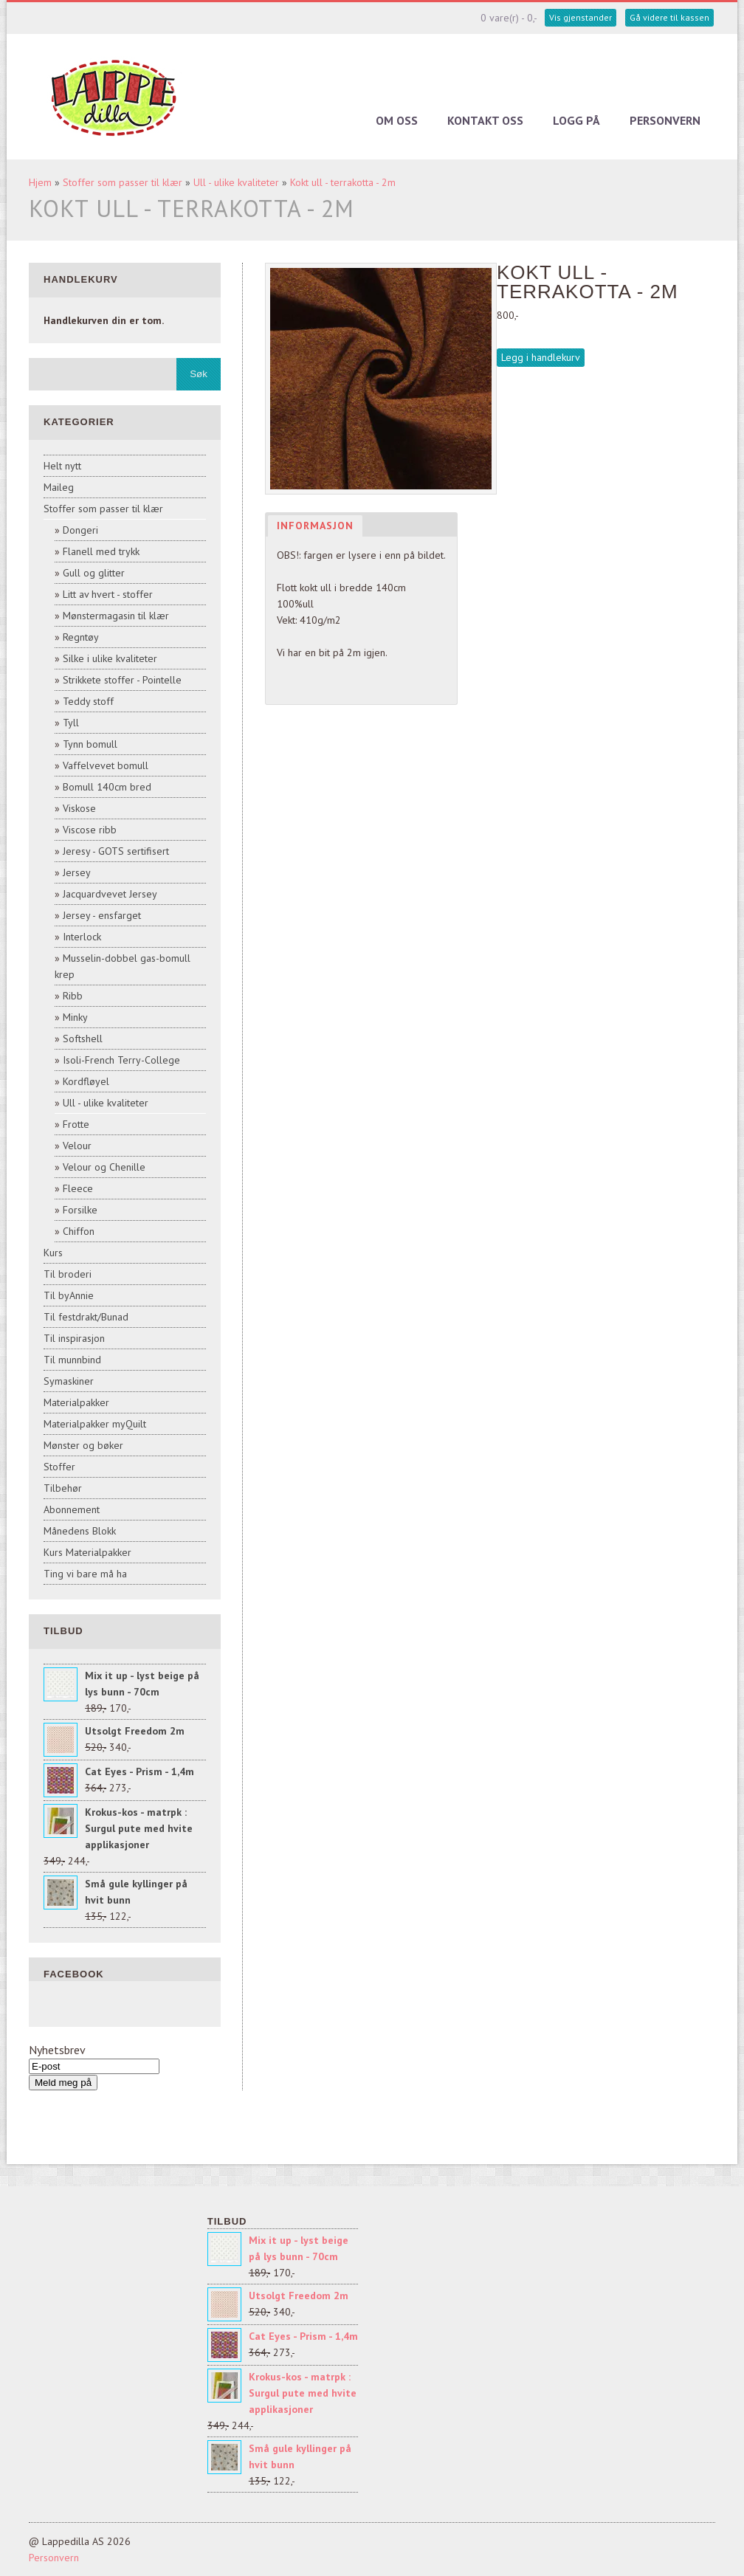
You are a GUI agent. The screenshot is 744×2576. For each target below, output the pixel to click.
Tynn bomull (90, 744)
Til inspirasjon (74, 1338)
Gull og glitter (94, 572)
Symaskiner (69, 1381)
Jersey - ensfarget (102, 915)
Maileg (59, 487)
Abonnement (72, 1509)
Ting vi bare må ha (85, 1573)
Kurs (53, 1252)
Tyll (71, 722)
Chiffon (78, 1231)
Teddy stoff (88, 701)
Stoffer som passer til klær (122, 182)
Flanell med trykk (101, 551)
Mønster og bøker (83, 1445)
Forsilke (80, 1209)
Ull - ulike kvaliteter (236, 182)
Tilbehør (63, 1488)
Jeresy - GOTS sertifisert (116, 851)
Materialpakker (76, 1402)
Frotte (76, 1124)
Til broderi (68, 1274)
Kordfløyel (86, 1081)
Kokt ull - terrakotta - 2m (343, 182)
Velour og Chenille (104, 1167)
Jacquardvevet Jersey (110, 893)
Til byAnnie (69, 1295)
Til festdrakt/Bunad (86, 1316)
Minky (75, 1017)
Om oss (397, 120)
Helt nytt (62, 465)
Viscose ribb (90, 829)
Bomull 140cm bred (107, 786)
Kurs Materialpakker (87, 1552)
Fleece (78, 1188)
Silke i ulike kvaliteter (110, 658)
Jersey (77, 872)
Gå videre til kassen (669, 17)
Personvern (665, 120)
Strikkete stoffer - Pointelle (122, 679)
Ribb (73, 995)
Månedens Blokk (80, 1530)
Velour (77, 1145)
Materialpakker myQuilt (95, 1423)
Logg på (576, 120)
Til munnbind (72, 1359)
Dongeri (80, 530)
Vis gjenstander (580, 17)
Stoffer (59, 1466)
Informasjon (315, 525)
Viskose (79, 808)
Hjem (40, 182)
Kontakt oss (485, 120)
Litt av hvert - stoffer (108, 594)
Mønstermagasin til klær (116, 615)
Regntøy (81, 637)
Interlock (82, 936)
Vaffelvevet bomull (105, 765)
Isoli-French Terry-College (121, 1060)
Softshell (83, 1038)
